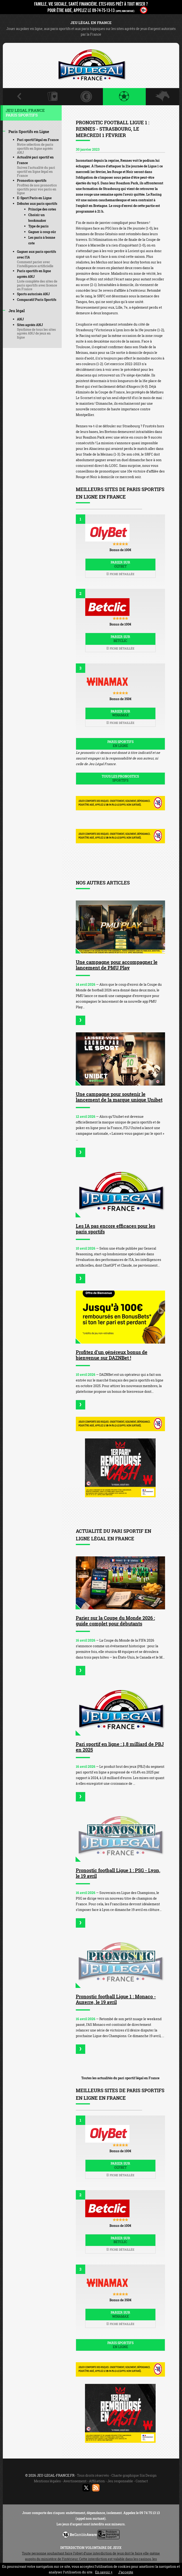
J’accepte (125, 2572)
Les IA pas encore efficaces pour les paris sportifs (115, 1229)
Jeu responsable (120, 2481)
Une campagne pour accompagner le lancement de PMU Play (117, 965)
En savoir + (104, 2572)
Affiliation (97, 2481)
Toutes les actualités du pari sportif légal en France (120, 2078)
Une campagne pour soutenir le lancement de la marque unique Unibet (119, 1097)
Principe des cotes (42, 209)
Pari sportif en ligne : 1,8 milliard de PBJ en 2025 (120, 1747)
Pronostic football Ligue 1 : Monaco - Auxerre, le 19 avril (116, 1999)
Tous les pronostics (120, 778)
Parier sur (120, 564)
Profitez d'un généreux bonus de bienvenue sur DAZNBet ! (111, 1355)
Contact (142, 2481)
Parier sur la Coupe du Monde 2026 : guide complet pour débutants (115, 1621)
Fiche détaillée (120, 574)
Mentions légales (47, 2481)
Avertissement (74, 2481)
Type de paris (38, 226)
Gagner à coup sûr (42, 232)
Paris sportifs (120, 743)
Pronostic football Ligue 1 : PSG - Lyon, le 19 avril (118, 1873)
